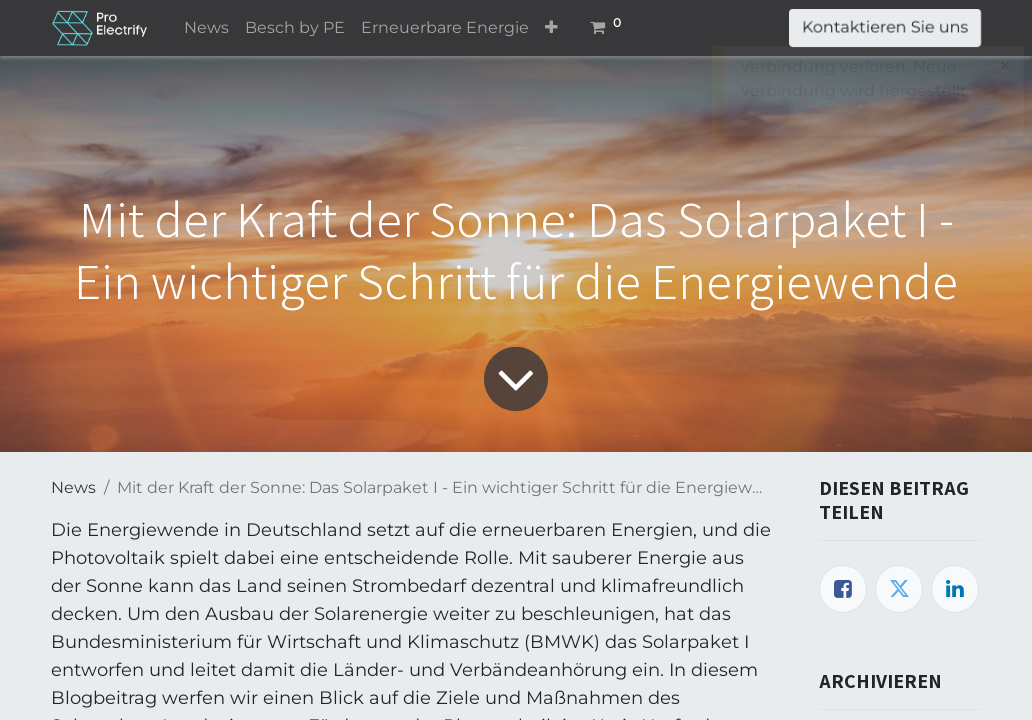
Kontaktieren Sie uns (885, 27)
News (73, 487)
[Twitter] (899, 589)
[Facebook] (843, 589)
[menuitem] (206, 28)
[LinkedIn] (955, 589)
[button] (551, 28)
